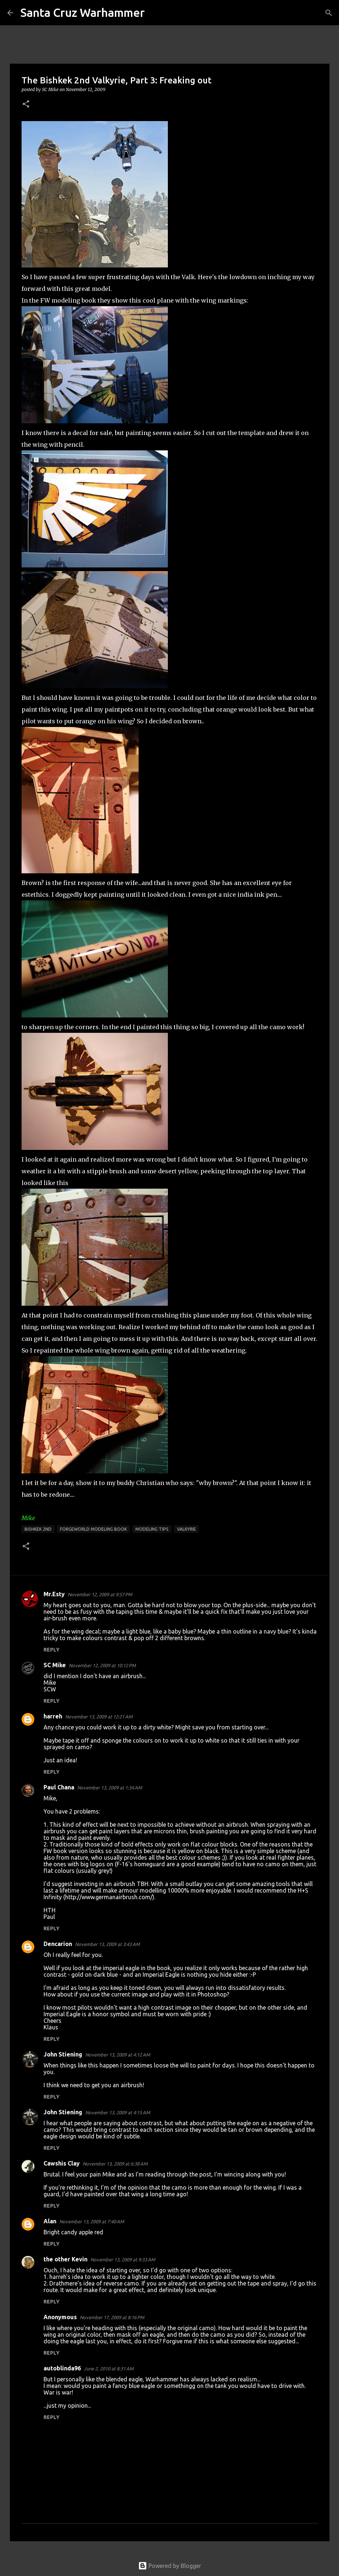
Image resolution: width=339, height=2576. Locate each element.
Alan (50, 2221)
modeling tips (152, 1529)
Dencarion (58, 1944)
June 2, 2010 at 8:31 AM (108, 2368)
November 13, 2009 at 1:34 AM (109, 1787)
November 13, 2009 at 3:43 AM (107, 1944)
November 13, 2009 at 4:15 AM (117, 2112)
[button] (26, 104)
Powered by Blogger (169, 2565)
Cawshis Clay (62, 2163)
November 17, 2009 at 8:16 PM (112, 2317)
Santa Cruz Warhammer (82, 12)
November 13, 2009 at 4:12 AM (117, 2054)
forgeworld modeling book (93, 1529)
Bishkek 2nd (38, 1529)
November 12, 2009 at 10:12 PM (102, 1665)
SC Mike (55, 1665)
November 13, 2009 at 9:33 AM (122, 2259)
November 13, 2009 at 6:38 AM (115, 2163)
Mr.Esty (54, 1594)
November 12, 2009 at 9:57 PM (100, 1594)
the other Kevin (65, 2259)
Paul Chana (59, 1787)
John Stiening (63, 2054)
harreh (53, 1716)
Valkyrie (186, 1529)
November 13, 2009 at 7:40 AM (91, 2221)
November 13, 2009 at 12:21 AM (98, 1716)
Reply (52, 1650)
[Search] (155, 13)
